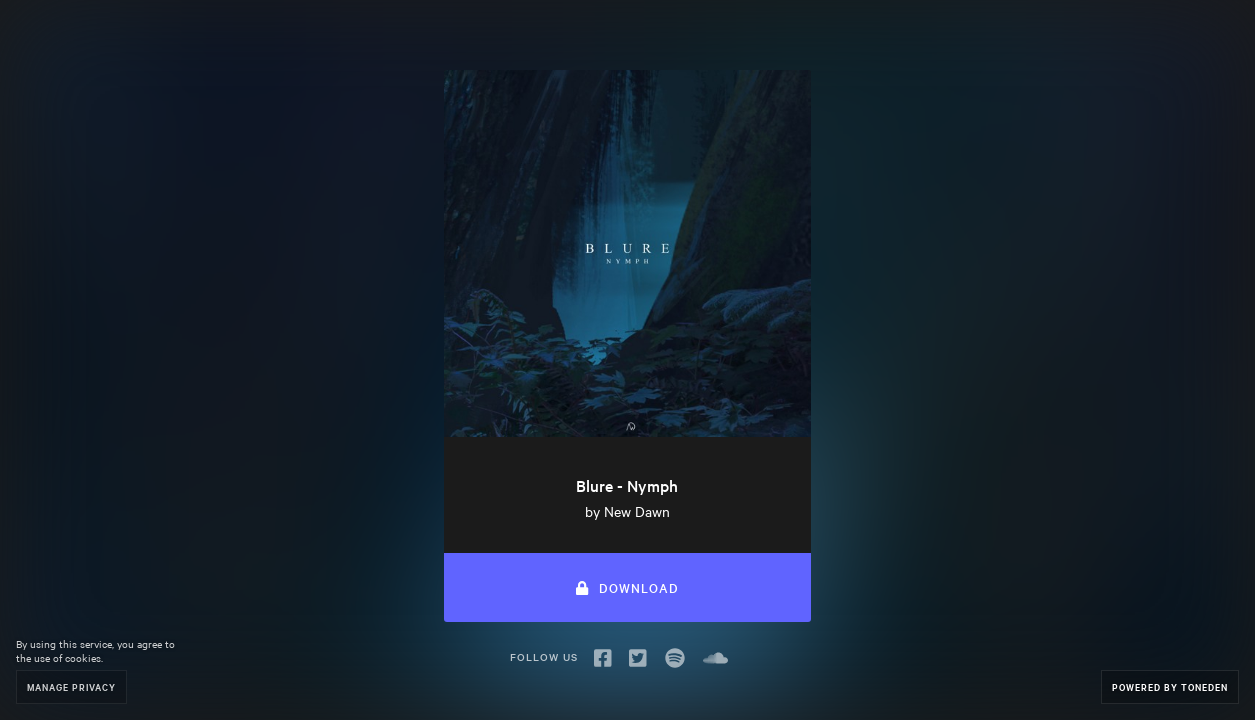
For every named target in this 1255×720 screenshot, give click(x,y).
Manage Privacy (71, 686)
